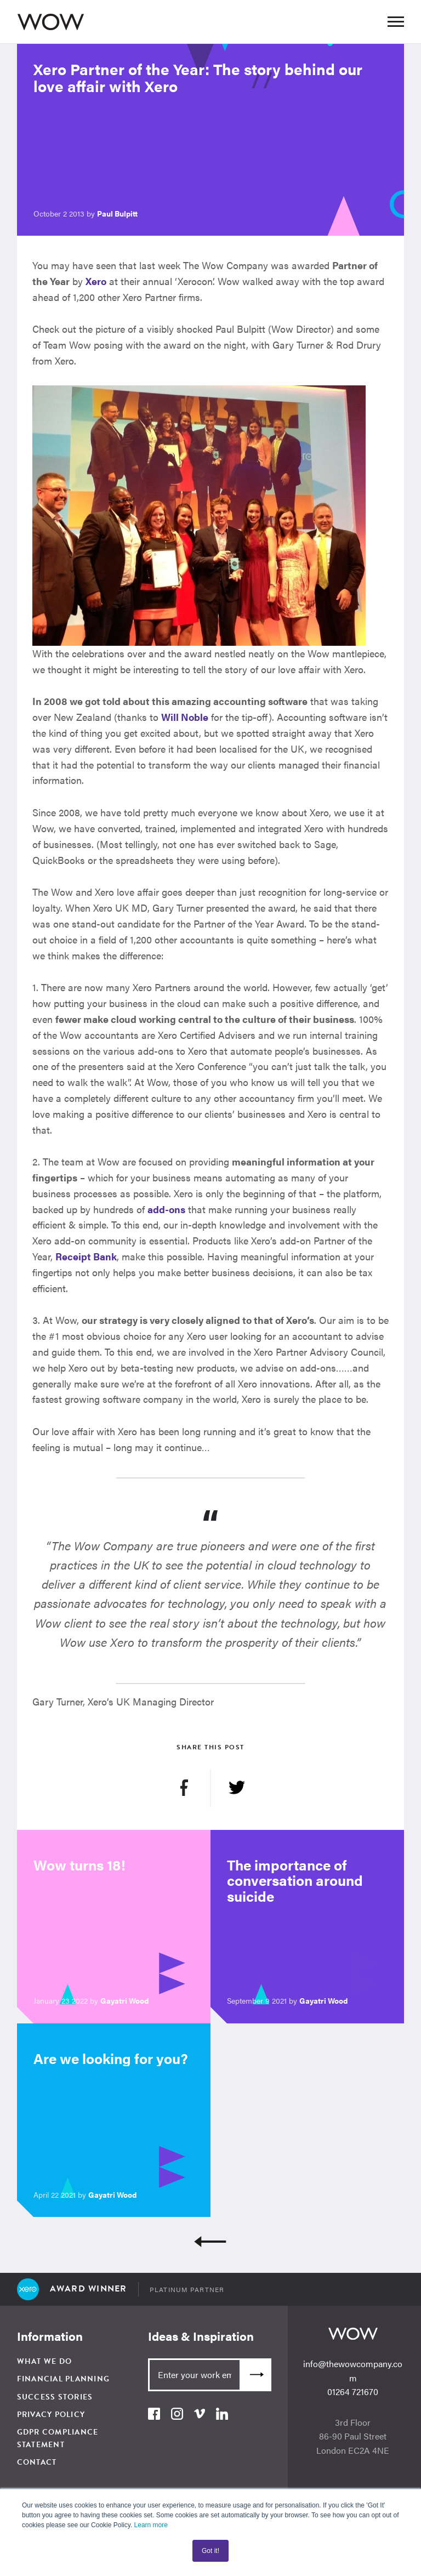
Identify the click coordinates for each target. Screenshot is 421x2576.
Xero (96, 281)
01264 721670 (352, 2391)
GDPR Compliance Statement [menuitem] (58, 2438)
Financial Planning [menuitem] (63, 2379)
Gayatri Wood (124, 2000)
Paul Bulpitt (117, 213)
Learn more (151, 2525)
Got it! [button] (210, 2551)
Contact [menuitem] (37, 2462)
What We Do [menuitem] (44, 2361)
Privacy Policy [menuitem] (51, 2414)
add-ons (166, 1209)
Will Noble (184, 717)
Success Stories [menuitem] (55, 2397)
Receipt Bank (86, 1256)
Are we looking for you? (110, 2058)
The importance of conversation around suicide (295, 1880)
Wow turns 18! (79, 1865)
